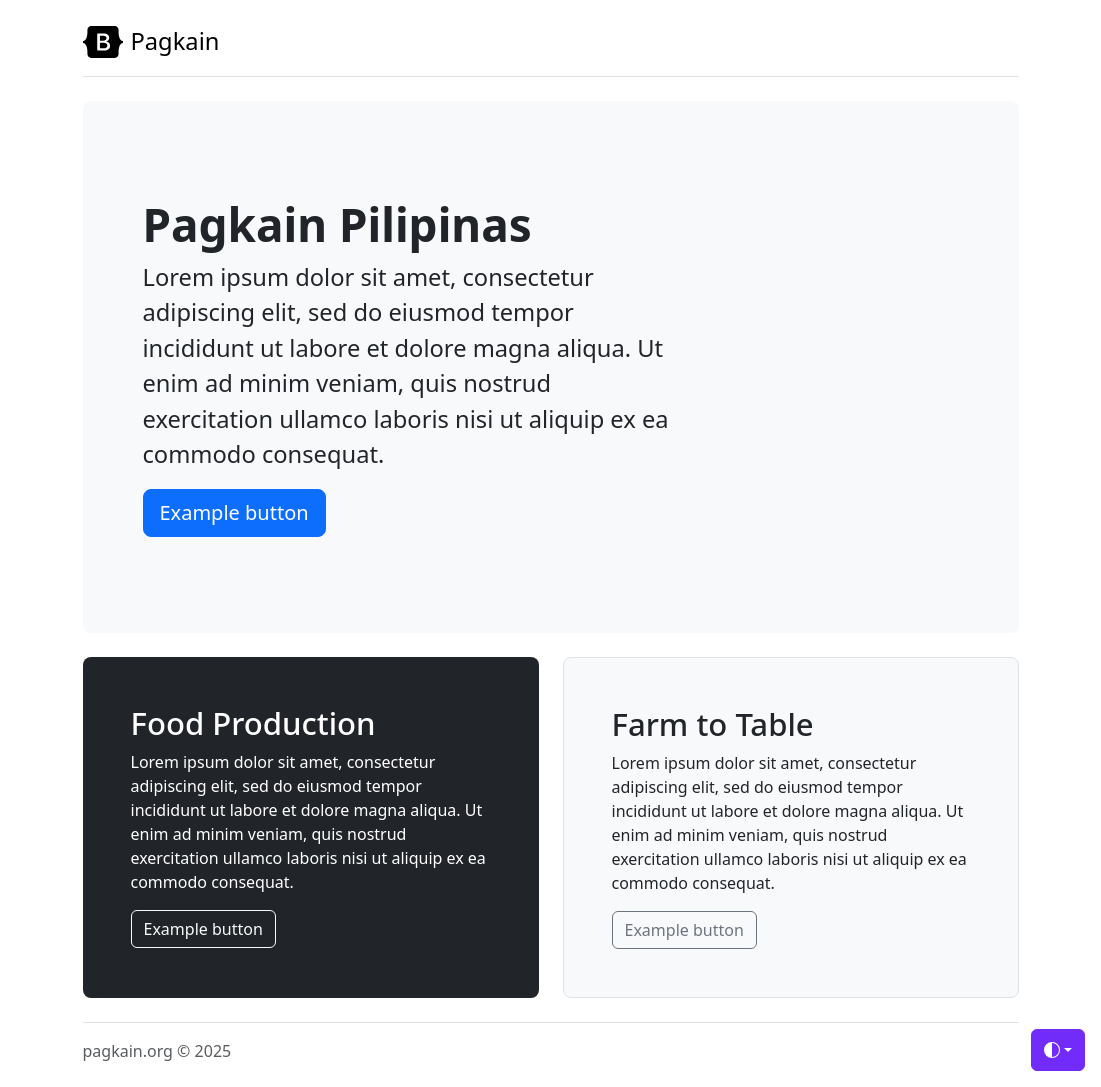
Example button (234, 512)
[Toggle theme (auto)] (1058, 1050)
